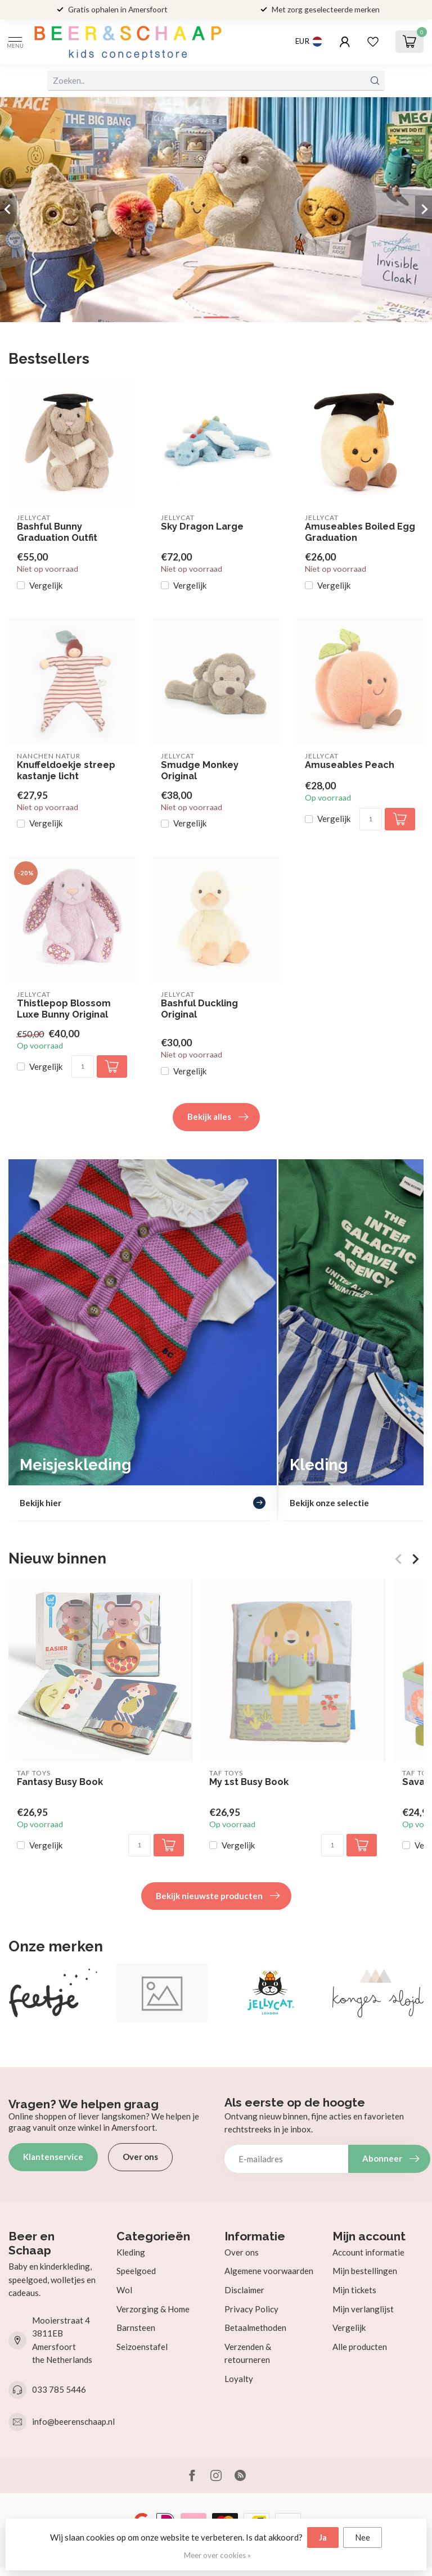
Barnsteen (135, 2327)
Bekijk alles (217, 1117)
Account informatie (368, 2252)
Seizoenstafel (142, 2347)
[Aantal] (370, 819)
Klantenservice (53, 2157)
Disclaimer (244, 2290)
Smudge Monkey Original (199, 770)
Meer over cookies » (217, 2555)
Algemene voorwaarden (268, 2271)
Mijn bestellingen (364, 2271)
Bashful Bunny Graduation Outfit (57, 532)
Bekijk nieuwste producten (218, 1895)
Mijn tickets (354, 2290)
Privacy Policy (251, 2309)
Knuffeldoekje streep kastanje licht (66, 770)
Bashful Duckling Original (199, 1009)
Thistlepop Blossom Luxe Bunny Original (64, 1009)
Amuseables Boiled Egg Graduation (360, 532)
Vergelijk (45, 585)
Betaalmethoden (255, 2327)
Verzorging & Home (153, 2309)
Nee (362, 2537)
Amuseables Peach (349, 765)
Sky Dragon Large (202, 526)
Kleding (130, 2252)
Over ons (140, 2157)
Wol (124, 2290)
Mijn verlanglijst (363, 2309)
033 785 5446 (59, 2389)
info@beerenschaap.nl (73, 2421)
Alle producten (359, 2347)
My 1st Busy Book (249, 1782)
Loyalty (238, 2379)
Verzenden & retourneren (247, 2353)
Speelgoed (136, 2271)
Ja (323, 2537)
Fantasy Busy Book (60, 1782)
